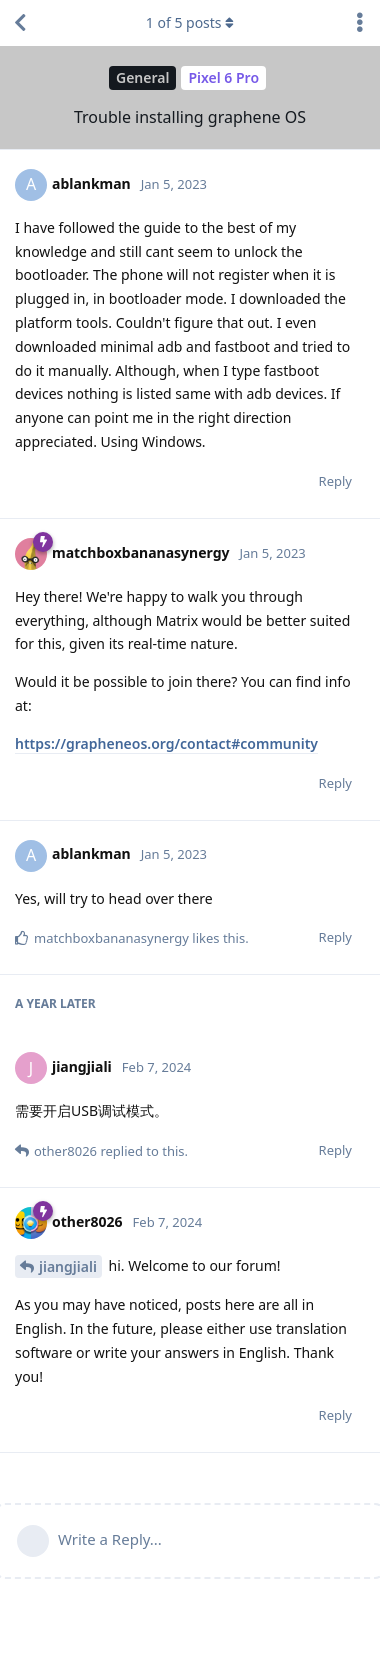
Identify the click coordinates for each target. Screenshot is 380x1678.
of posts (190, 22)
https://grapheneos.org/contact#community (166, 743)
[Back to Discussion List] (20, 23)
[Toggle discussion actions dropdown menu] (360, 23)
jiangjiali (68, 1266)
